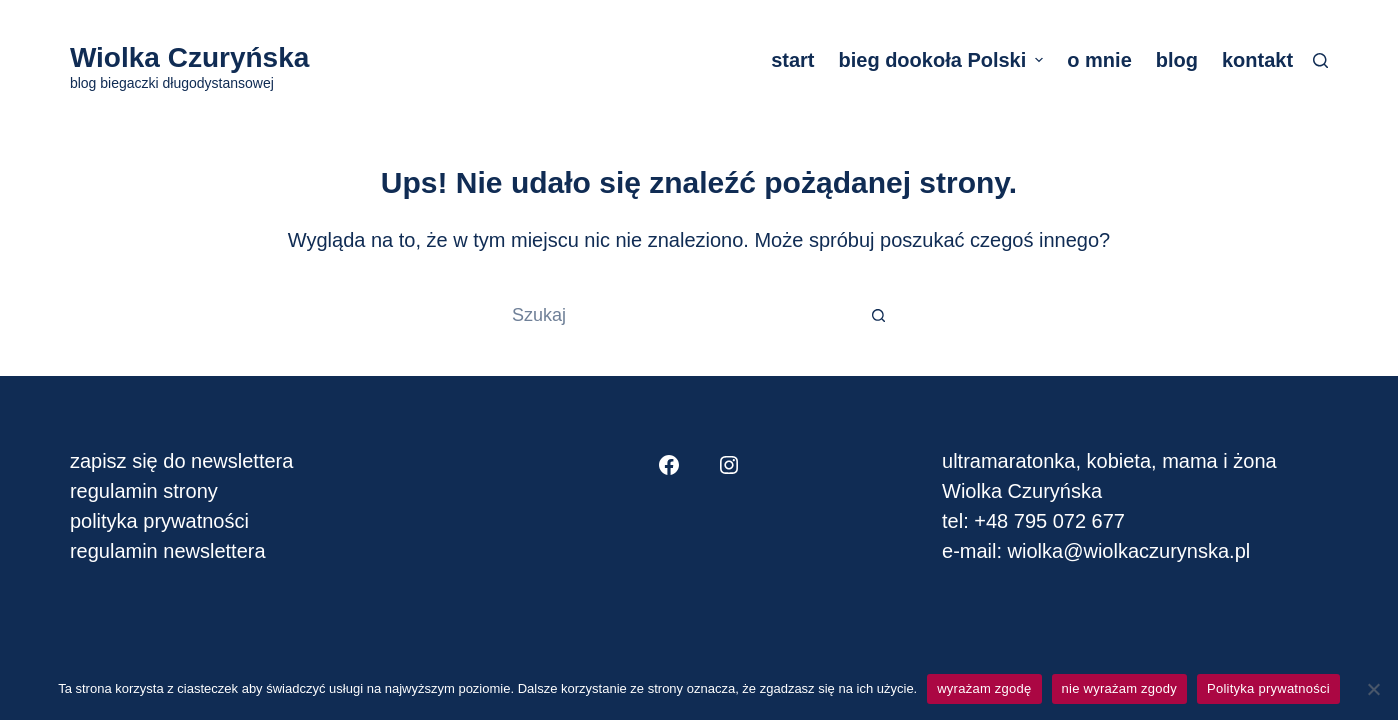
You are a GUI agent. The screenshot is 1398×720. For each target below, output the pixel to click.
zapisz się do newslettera (181, 461)
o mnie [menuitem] (1099, 60)
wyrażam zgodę (984, 688)
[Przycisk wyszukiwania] (879, 315)
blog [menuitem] (1177, 60)
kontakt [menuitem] (1257, 60)
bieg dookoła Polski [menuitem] (943, 60)
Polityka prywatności (1268, 688)
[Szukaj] (1320, 60)
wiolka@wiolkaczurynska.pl (1126, 551)
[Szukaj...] (679, 315)
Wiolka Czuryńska (189, 57)
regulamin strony (144, 491)
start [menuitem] (792, 60)
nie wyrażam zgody (1120, 688)
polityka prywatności (159, 521)
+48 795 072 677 (1049, 521)
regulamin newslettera (168, 551)
